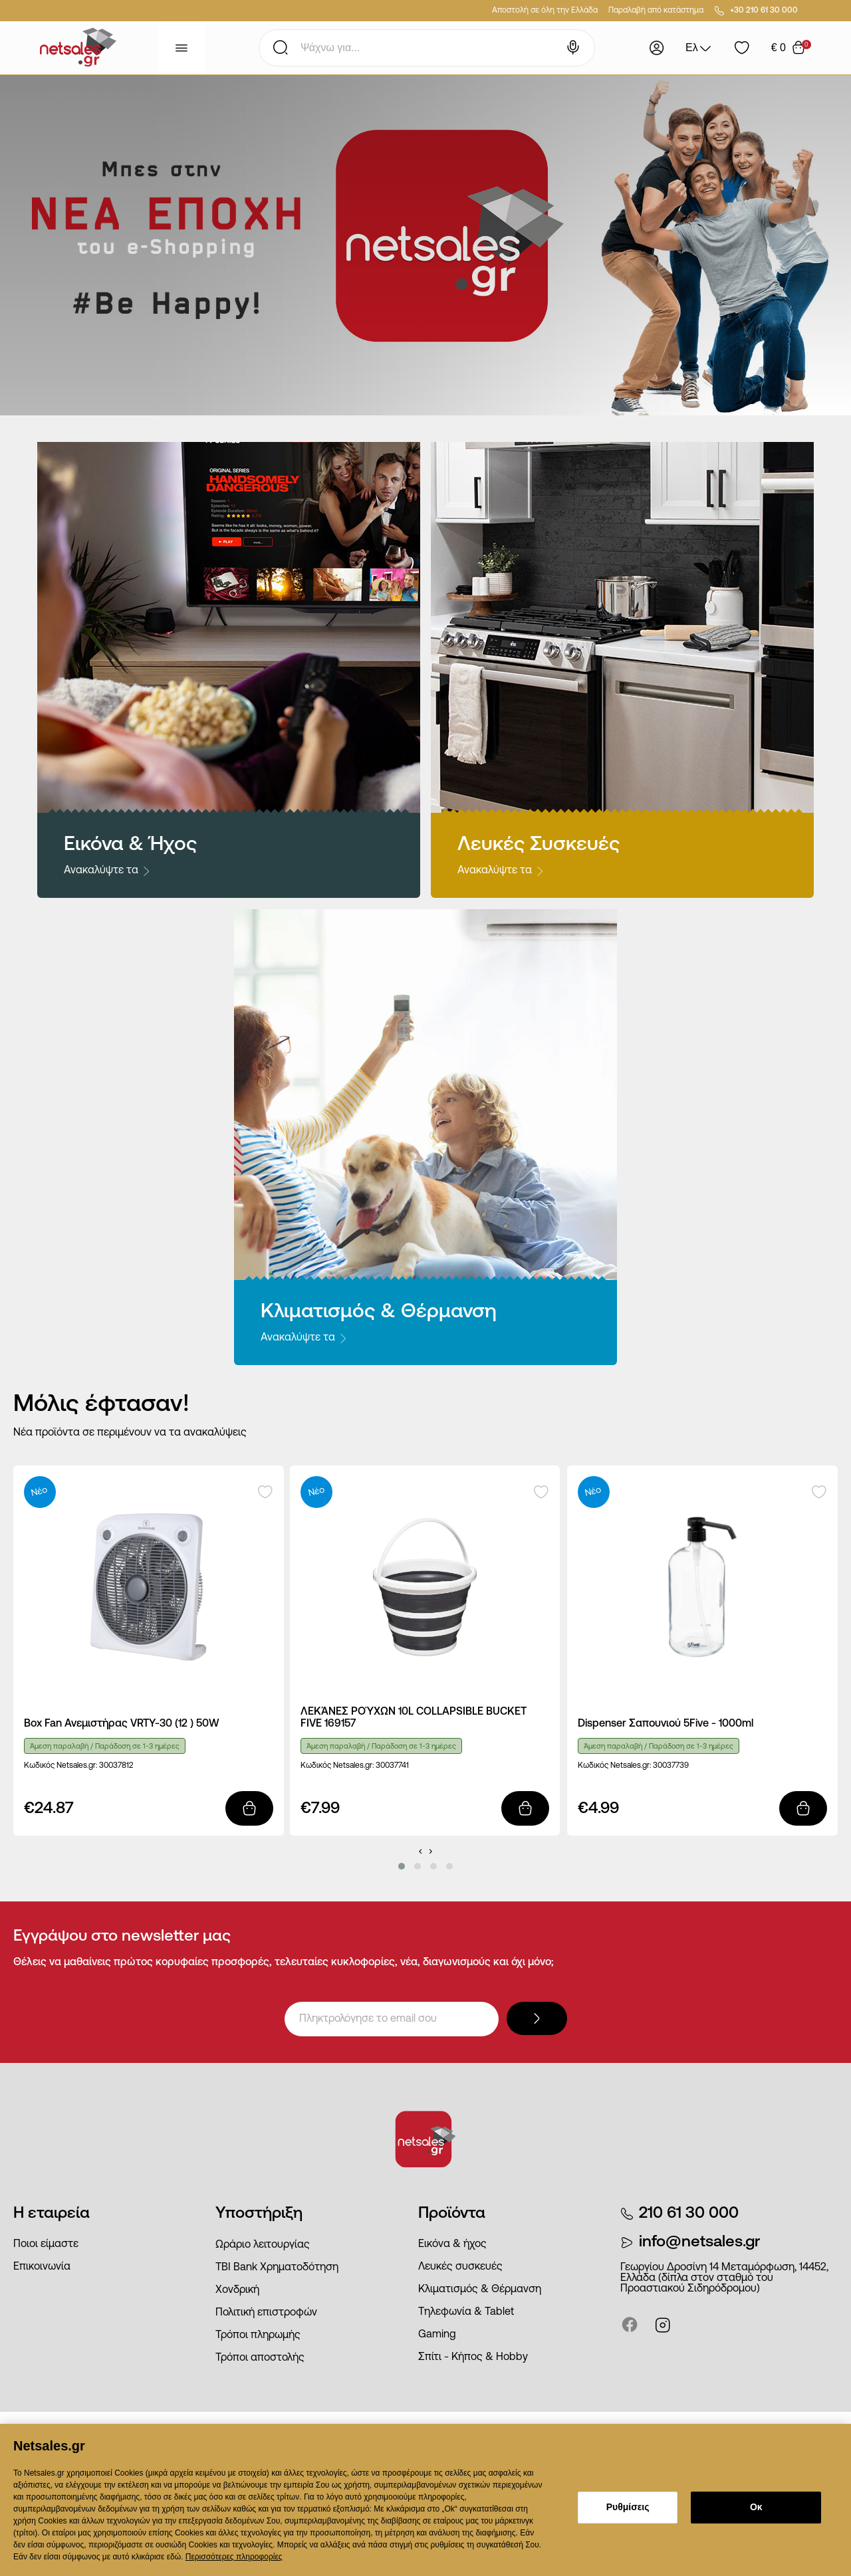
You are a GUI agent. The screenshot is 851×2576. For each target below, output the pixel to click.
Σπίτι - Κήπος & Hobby (473, 2357)
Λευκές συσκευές (460, 2267)
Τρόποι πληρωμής (258, 2335)
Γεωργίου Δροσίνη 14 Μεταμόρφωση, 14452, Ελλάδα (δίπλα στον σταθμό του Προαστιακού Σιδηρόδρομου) (724, 2278)
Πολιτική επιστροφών (266, 2313)
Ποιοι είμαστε (45, 2244)
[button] (402, 1866)
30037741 (392, 1766)
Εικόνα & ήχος (452, 2244)
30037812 (116, 1766)
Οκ (756, 2507)
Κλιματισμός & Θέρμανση (479, 2289)
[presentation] (420, 1851)
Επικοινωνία (41, 2267)
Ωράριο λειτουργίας (262, 2245)
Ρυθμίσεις (628, 2507)
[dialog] (425, 2500)
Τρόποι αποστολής (259, 2358)
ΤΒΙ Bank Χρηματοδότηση (276, 2267)
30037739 (671, 1766)
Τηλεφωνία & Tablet (466, 2312)
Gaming (437, 2334)
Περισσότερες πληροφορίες (234, 2556)
